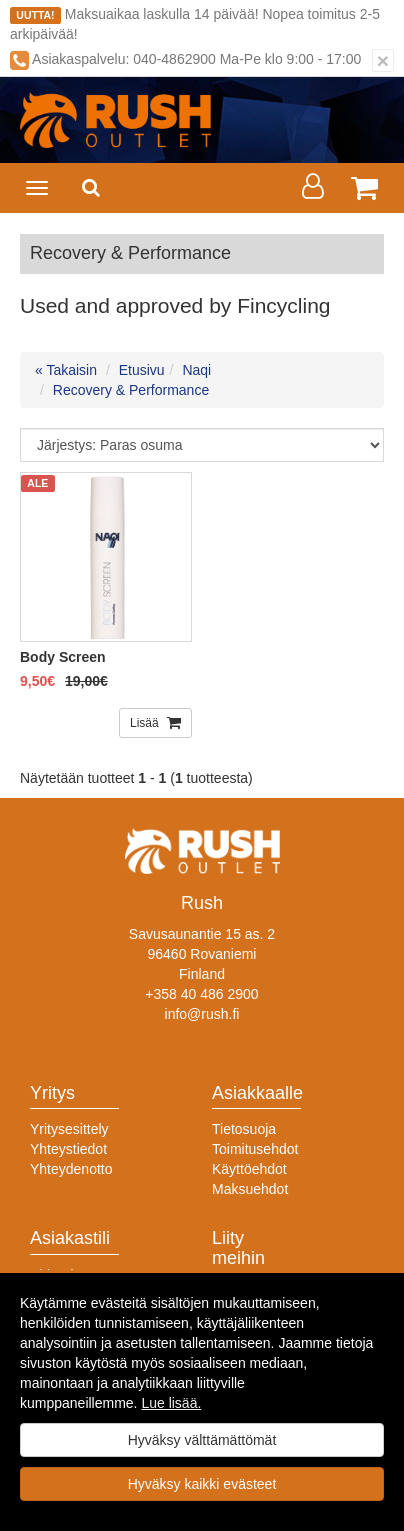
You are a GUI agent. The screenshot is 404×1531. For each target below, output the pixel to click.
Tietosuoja (244, 1129)
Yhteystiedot (68, 1149)
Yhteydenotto (71, 1169)
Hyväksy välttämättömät (202, 1440)
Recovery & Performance (131, 390)
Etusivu (142, 370)
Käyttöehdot (249, 1169)
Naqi (196, 370)
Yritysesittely (69, 1129)
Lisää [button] (146, 723)
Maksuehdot (250, 1189)
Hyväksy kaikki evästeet (202, 1484)
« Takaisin (66, 370)
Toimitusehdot (255, 1149)
